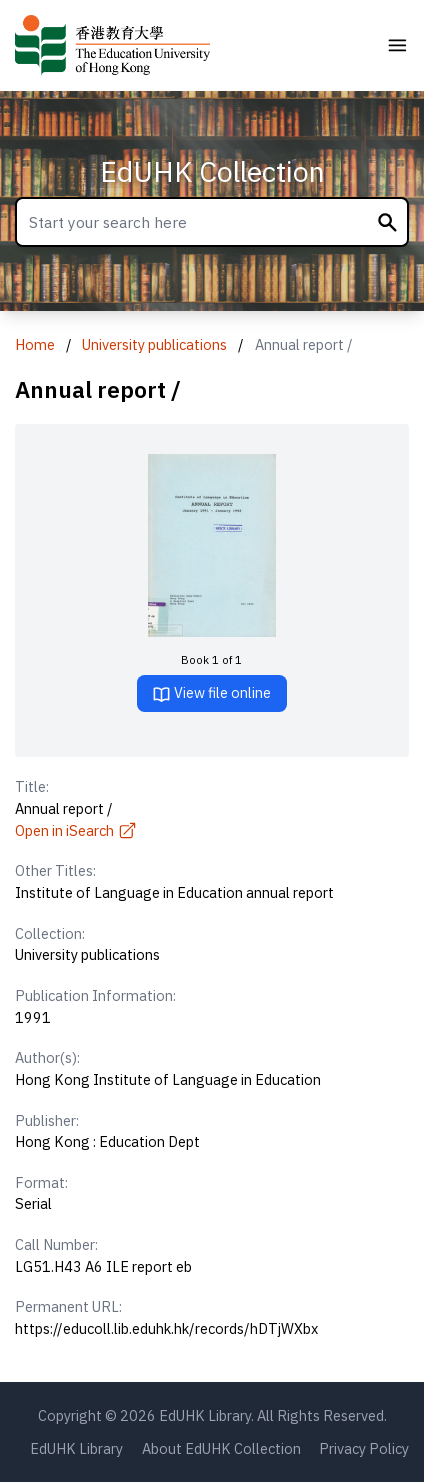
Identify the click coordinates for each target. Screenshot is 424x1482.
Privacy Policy (364, 1448)
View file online (211, 693)
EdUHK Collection (212, 171)
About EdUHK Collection (221, 1448)
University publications (154, 344)
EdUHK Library (76, 1448)
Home (35, 344)
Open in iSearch (76, 830)
